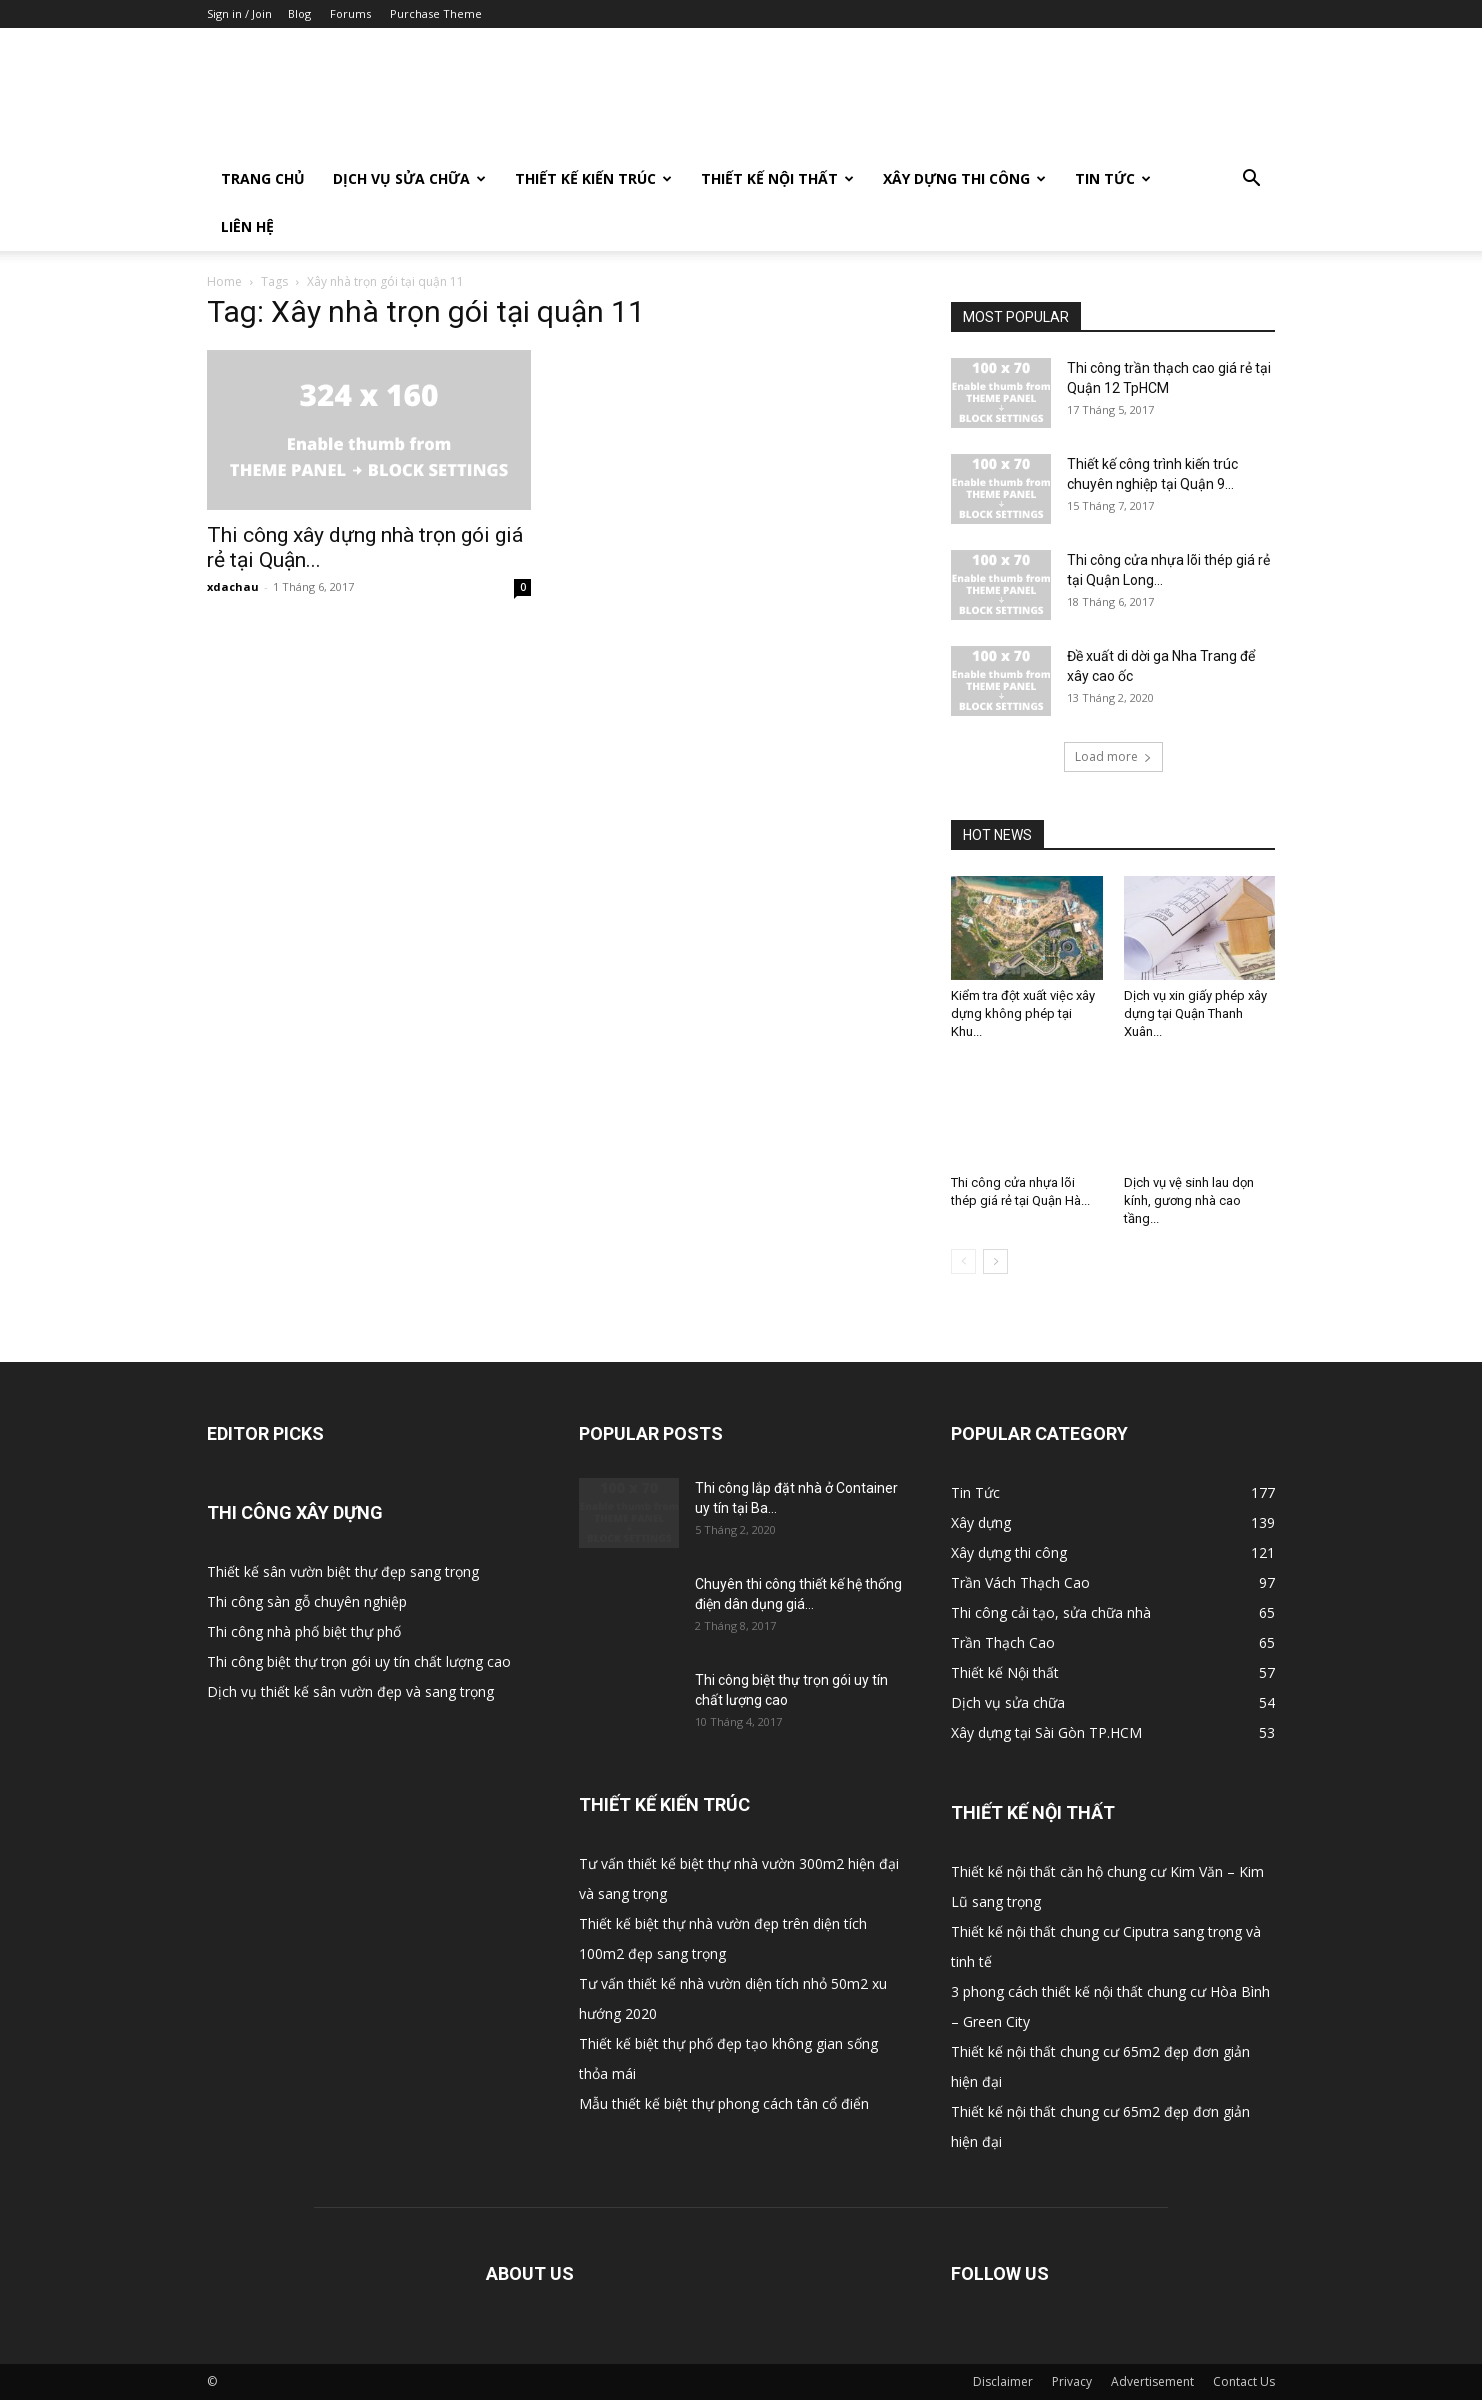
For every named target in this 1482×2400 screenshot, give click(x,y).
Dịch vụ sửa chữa (409, 178)
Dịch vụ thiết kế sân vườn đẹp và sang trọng (350, 1691)
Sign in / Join (239, 13)
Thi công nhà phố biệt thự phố (304, 1631)
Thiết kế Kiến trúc (593, 178)
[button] (1251, 180)
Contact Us (1244, 2381)
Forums (350, 13)
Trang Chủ (263, 178)
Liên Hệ (247, 226)
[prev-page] (963, 1261)
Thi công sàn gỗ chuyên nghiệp (307, 1601)
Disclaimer (1003, 2381)
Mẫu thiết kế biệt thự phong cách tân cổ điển (724, 2103)
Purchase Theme (436, 13)
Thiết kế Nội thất (777, 178)
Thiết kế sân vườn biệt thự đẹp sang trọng (343, 1571)
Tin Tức (1113, 178)
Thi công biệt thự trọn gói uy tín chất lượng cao (359, 1661)
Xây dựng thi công (964, 178)
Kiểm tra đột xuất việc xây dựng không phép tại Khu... (1023, 1013)
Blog (299, 13)
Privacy (1072, 2381)
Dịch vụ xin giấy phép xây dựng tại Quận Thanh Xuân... (1195, 1013)
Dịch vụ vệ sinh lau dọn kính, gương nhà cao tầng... (1189, 1200)
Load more (1113, 756)
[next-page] (995, 1261)
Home (224, 281)
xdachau (233, 586)
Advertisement (1152, 2381)
